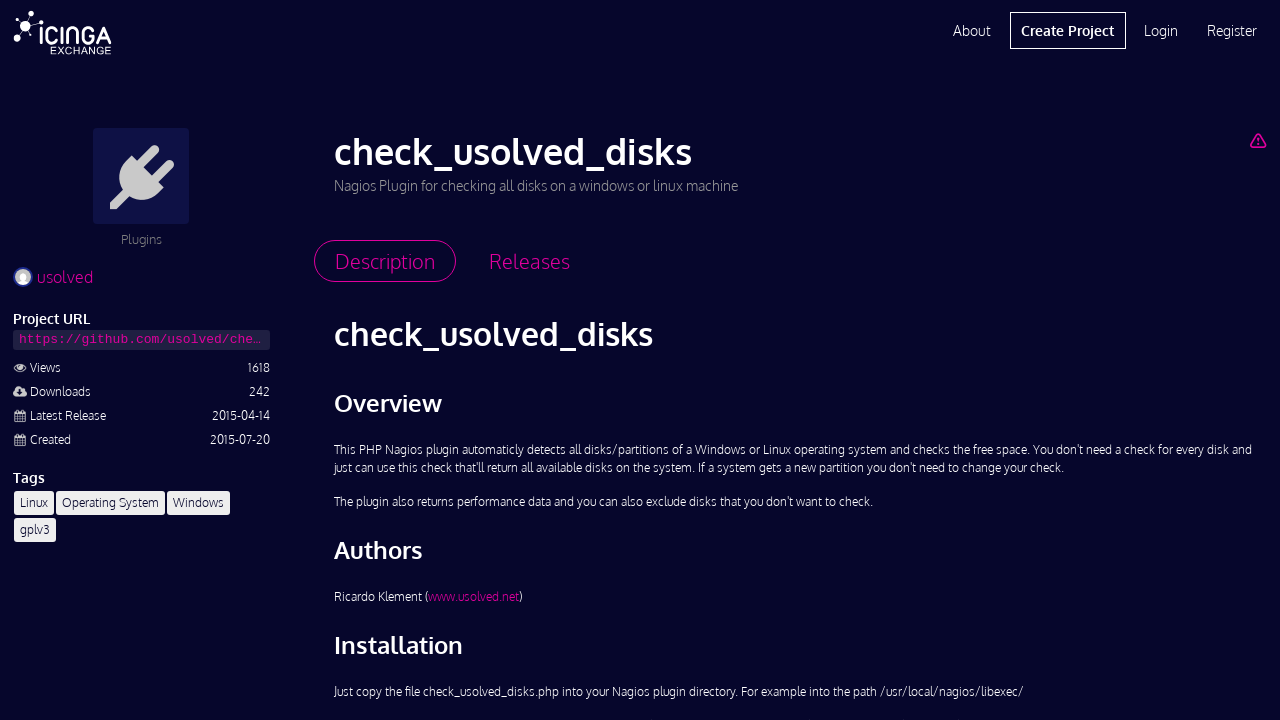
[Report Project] (1257, 140)
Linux (34, 502)
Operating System (110, 502)
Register (1232, 30)
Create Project (1067, 30)
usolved (53, 277)
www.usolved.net (473, 596)
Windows (198, 502)
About (972, 30)
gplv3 (35, 529)
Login (1161, 30)
